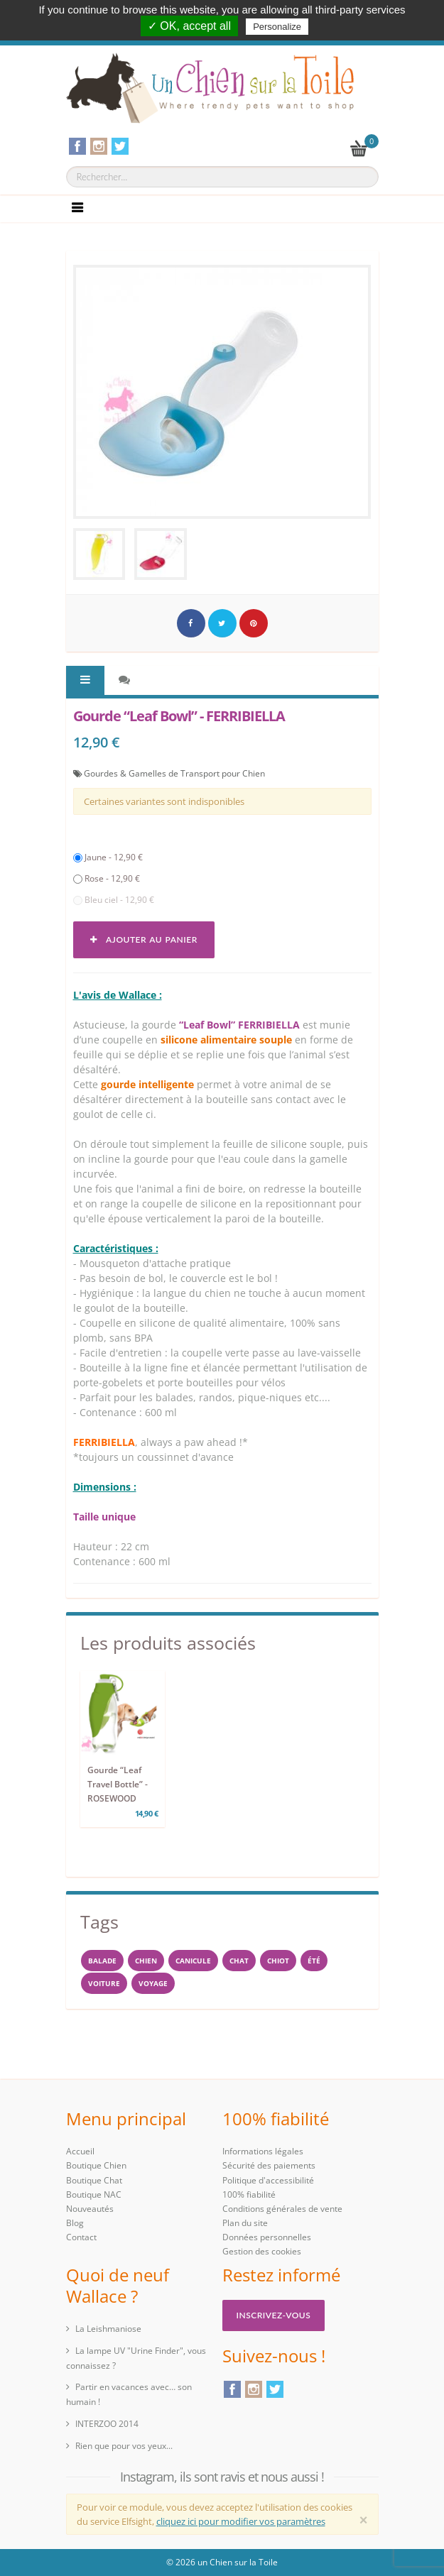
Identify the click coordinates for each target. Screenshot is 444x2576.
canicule (193, 1961)
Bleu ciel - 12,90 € (113, 900)
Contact (81, 2237)
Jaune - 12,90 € (108, 857)
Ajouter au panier (143, 939)
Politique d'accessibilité (268, 2180)
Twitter (274, 2389)
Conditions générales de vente (282, 2209)
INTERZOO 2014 (107, 2424)
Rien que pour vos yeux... (124, 2446)
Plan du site (245, 2223)
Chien (146, 1961)
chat (239, 1961)
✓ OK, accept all (189, 26)
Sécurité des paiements (268, 2165)
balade (102, 1961)
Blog (75, 2223)
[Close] (363, 2520)
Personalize (277, 26)
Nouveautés (90, 2209)
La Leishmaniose (108, 2329)
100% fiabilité (249, 2194)
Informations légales (262, 2151)
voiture (104, 1983)
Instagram (253, 2389)
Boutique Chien (96, 2165)
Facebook (232, 2389)
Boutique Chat (94, 2180)
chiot (278, 1961)
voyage (153, 1983)
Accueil (80, 2151)
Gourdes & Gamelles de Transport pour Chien (174, 773)
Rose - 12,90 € (106, 878)
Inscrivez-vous (274, 2315)
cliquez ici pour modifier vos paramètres (240, 2521)
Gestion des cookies (261, 2251)
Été (314, 1961)
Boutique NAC (93, 2194)
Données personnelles (266, 2237)
